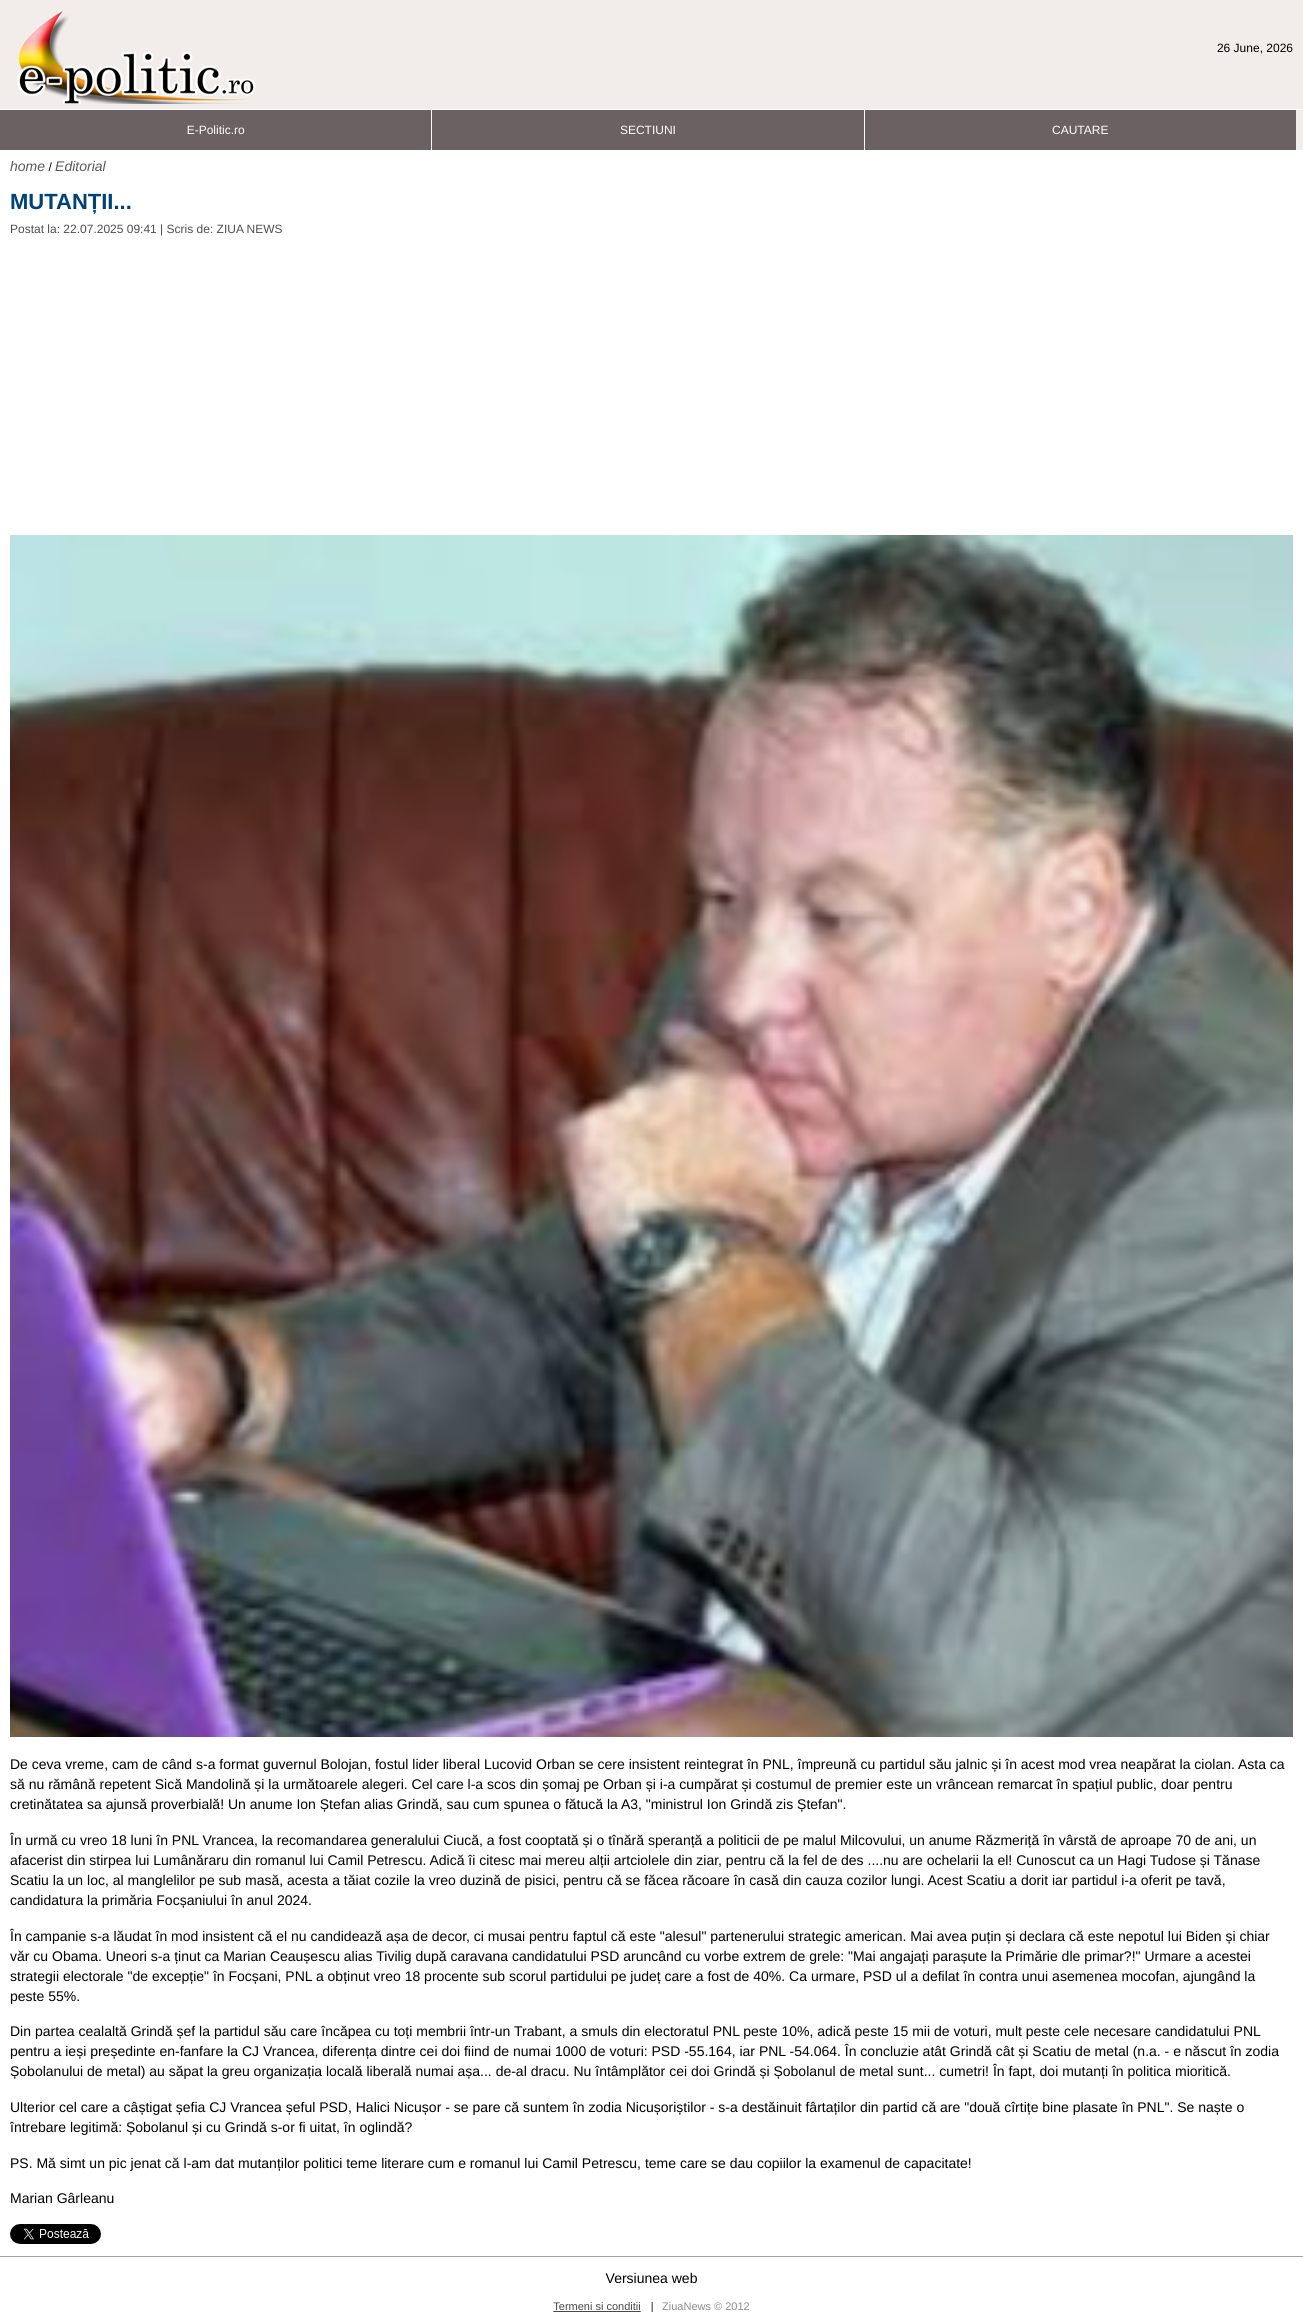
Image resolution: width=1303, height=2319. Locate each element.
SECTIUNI (648, 124)
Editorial (80, 166)
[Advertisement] (652, 385)
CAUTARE (1080, 124)
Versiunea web (652, 2278)
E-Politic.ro (216, 124)
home (27, 166)
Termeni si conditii (596, 2307)
